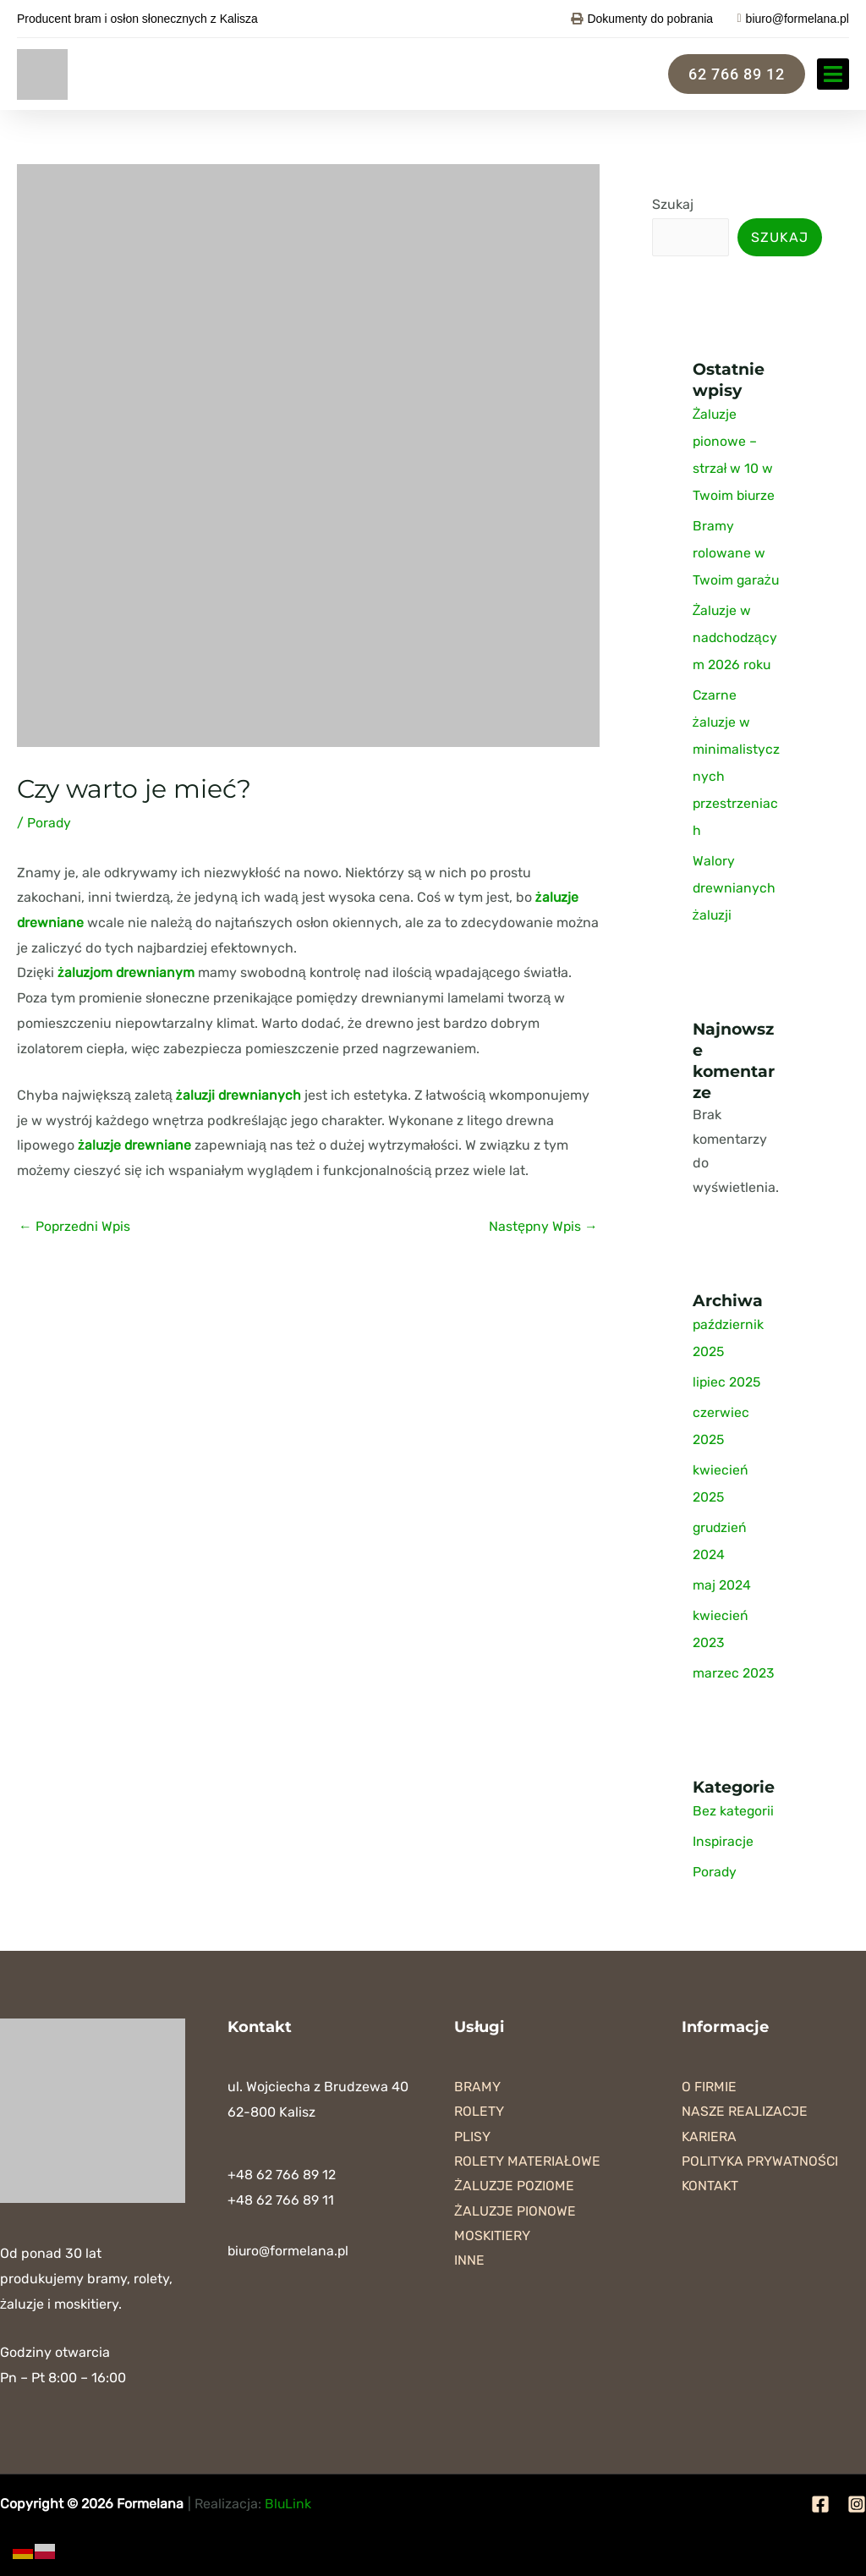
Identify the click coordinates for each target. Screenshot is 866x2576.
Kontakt (711, 2187)
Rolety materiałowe (527, 2162)
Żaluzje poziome (515, 2187)
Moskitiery (492, 2237)
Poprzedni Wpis (76, 1225)
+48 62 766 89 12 (281, 2175)
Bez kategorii (734, 1811)
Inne (469, 2263)
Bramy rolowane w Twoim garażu (737, 553)
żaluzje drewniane (135, 1145)
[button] (833, 74)
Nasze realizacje (746, 2112)
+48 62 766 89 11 (280, 2200)
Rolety (479, 2112)
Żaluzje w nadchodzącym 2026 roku (736, 637)
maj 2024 (722, 1585)
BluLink (288, 2504)
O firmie (709, 2087)
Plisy (472, 2137)
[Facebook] (820, 2504)
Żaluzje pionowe (515, 2213)
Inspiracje (723, 1841)
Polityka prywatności (761, 2162)
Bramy (477, 2087)
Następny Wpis (542, 1225)
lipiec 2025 (727, 1382)
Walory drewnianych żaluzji (734, 888)
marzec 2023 (734, 1673)
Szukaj (672, 204)
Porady (49, 823)
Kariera (709, 2137)
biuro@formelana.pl (289, 2251)
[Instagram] (856, 2504)
